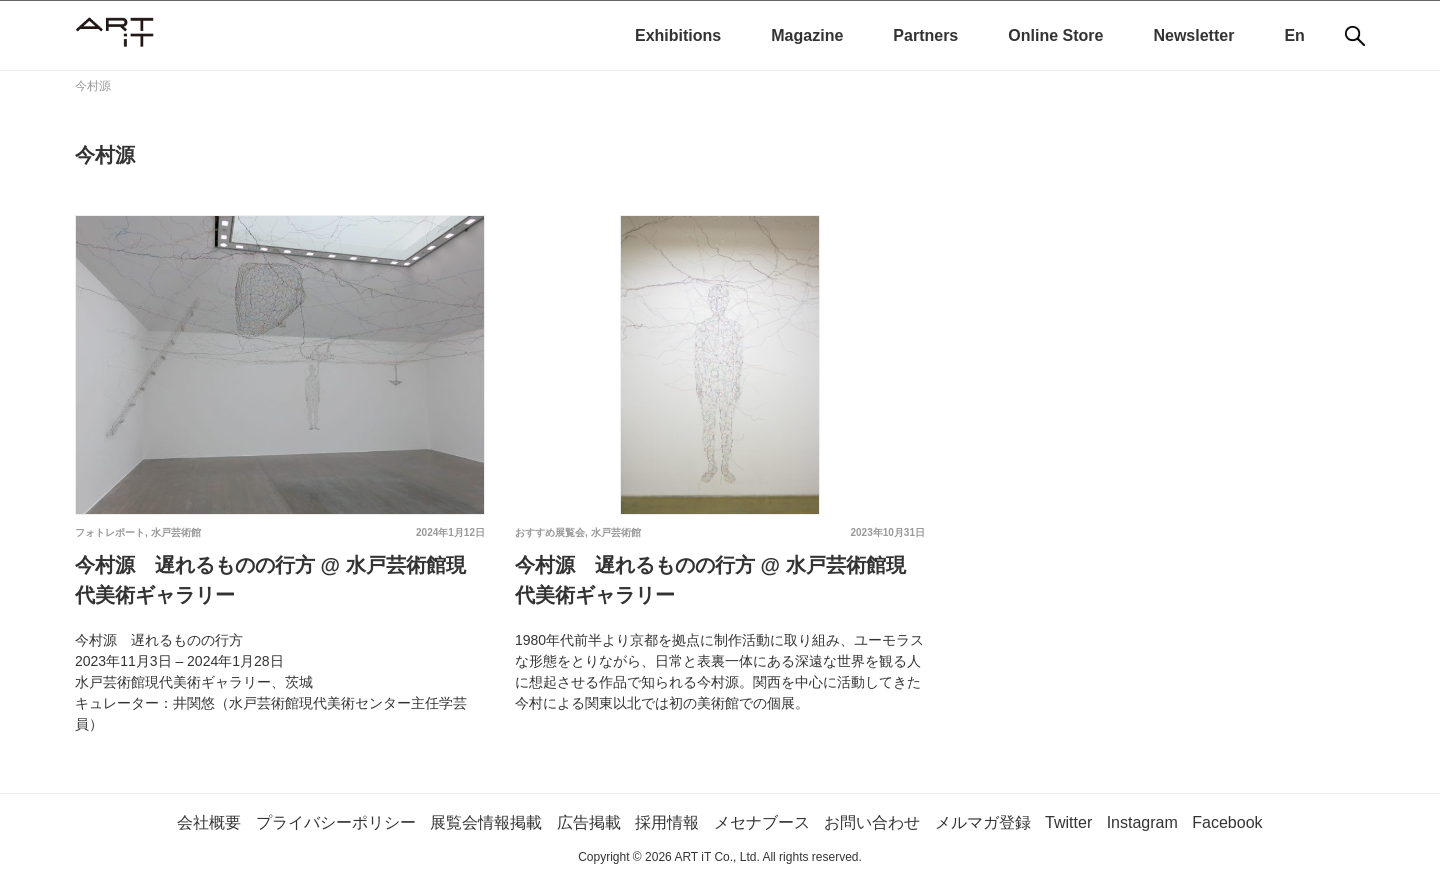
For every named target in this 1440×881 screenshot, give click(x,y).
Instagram (1142, 822)
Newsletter (1193, 35)
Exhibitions (678, 35)
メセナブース (762, 822)
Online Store (1055, 35)
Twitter (1068, 822)
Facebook (1227, 822)
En (1294, 35)
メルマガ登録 (983, 822)
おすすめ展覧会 (550, 532)
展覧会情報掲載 (486, 822)
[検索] (1355, 36)
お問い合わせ (872, 822)
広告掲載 (589, 822)
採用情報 (667, 822)
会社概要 (209, 822)
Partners (925, 35)
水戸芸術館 (176, 532)
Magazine (807, 35)
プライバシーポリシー (336, 822)
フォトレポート (110, 532)
